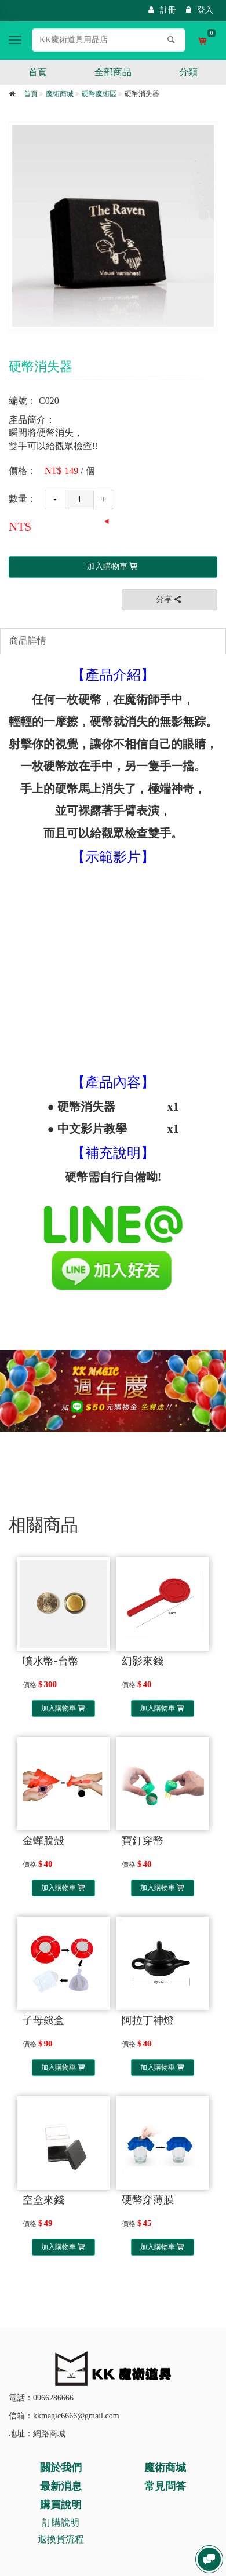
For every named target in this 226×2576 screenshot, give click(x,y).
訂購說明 (60, 2522)
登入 (199, 10)
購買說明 (61, 2505)
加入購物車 (63, 1708)
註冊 (162, 10)
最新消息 (61, 2486)
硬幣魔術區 (99, 94)
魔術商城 (60, 94)
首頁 (37, 72)
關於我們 (61, 2467)
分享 (170, 599)
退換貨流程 (61, 2539)
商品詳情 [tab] (27, 640)
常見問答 (165, 2486)
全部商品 (113, 72)
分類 (188, 72)
